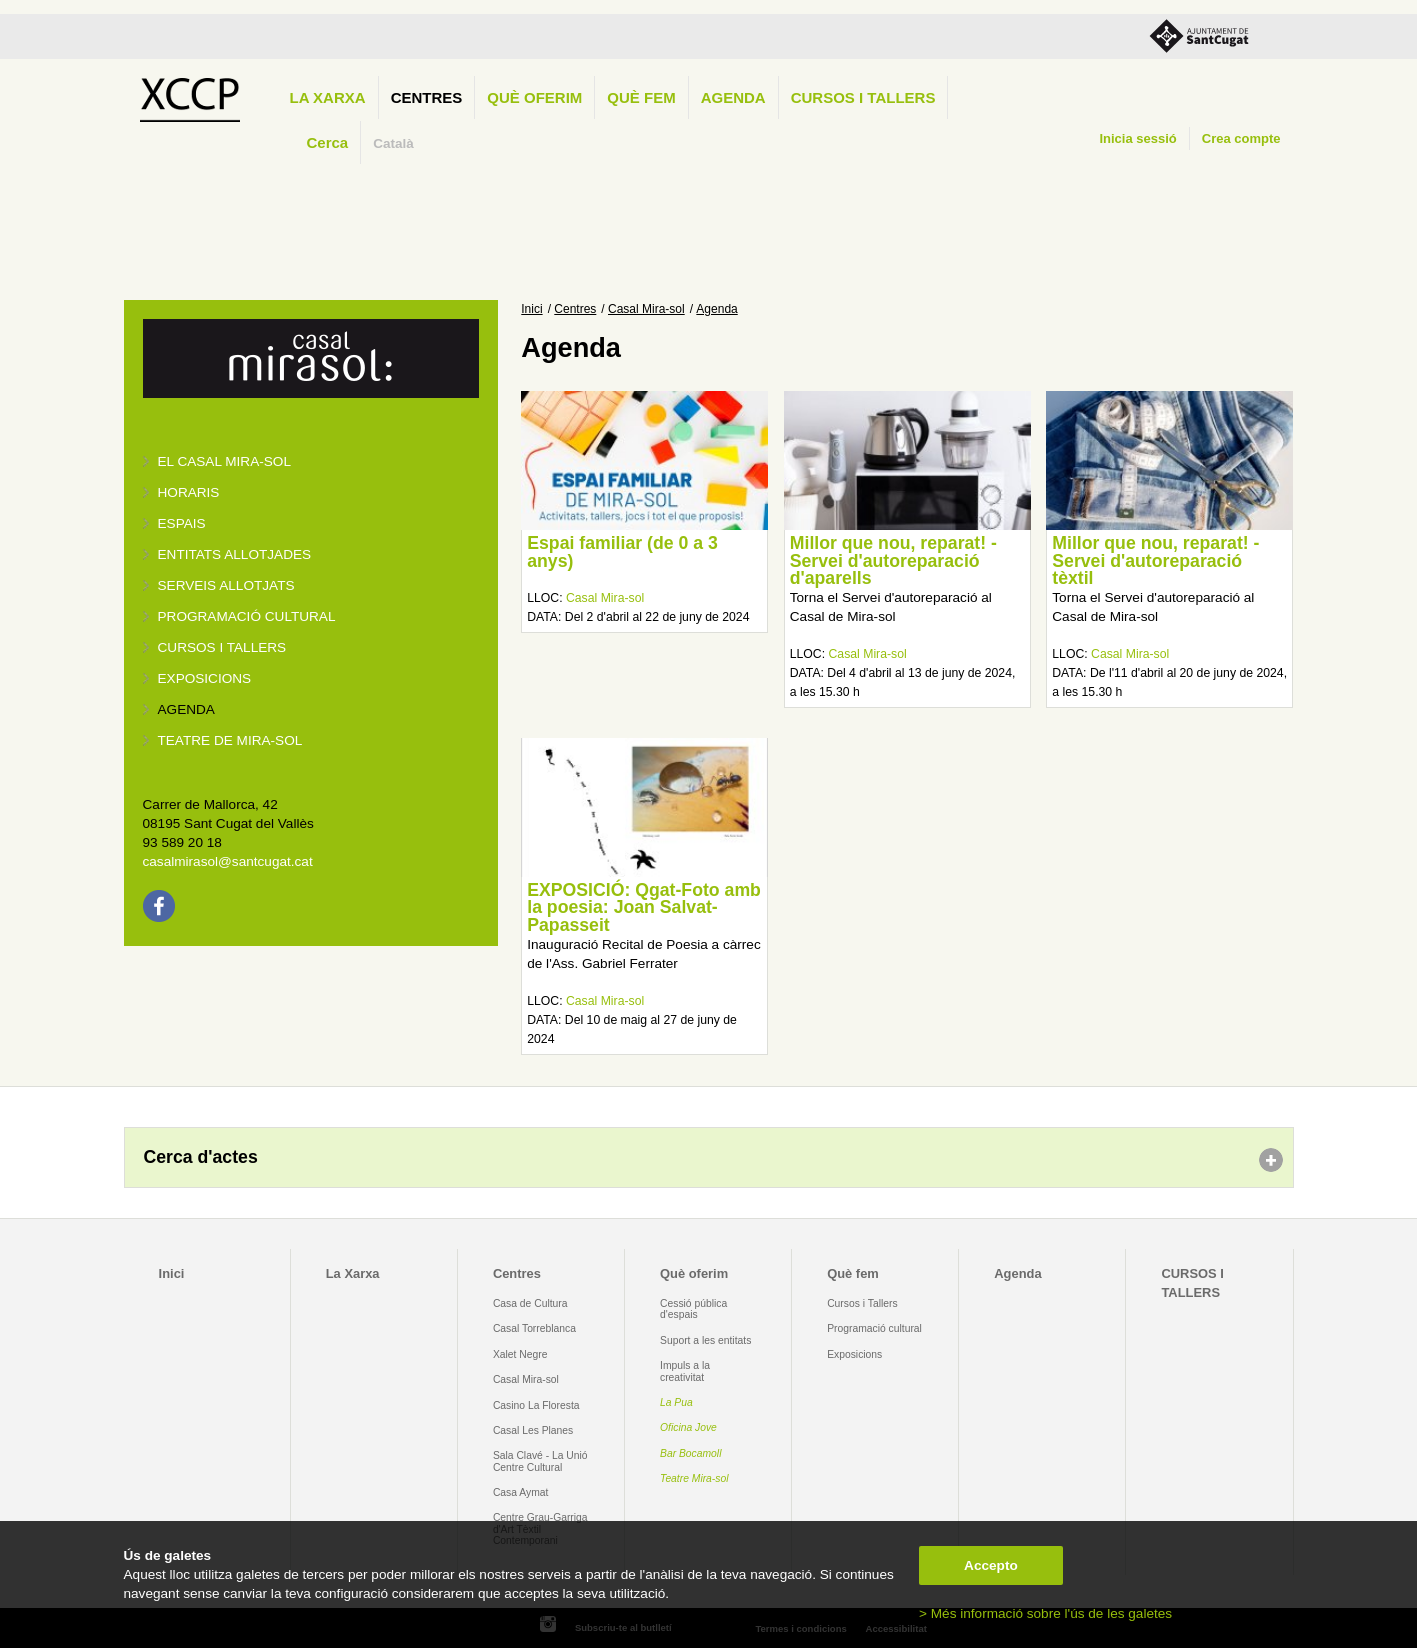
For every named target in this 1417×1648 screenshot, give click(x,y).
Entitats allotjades (235, 554)
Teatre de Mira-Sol (230, 740)
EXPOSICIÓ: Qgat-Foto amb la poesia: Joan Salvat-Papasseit (644, 907)
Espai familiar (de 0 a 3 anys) (622, 552)
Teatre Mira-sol (694, 1478)
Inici (531, 309)
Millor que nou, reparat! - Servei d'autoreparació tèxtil (1155, 560)
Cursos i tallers (222, 647)
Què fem (641, 97)
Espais (182, 523)
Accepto (991, 1565)
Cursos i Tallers (862, 1303)
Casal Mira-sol (646, 309)
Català (393, 143)
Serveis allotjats (226, 585)
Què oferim (534, 97)
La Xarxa (328, 97)
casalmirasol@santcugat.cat (228, 861)
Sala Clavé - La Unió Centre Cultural (540, 1461)
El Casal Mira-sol (224, 461)
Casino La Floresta (536, 1405)
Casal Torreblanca (534, 1328)
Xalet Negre (520, 1354)
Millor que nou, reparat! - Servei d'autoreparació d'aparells (893, 560)
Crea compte (1241, 138)
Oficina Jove (688, 1427)
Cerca (328, 142)
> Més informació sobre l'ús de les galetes (1045, 1613)
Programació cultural (247, 616)
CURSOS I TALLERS (863, 97)
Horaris (189, 492)
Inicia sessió (1137, 138)
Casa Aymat (521, 1492)
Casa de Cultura (530, 1303)
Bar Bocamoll (690, 1453)
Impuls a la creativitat (685, 1371)
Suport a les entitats (705, 1340)
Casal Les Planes (533, 1430)
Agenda (733, 97)
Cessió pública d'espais (693, 1309)
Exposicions (205, 678)
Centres (427, 97)
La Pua (676, 1402)
